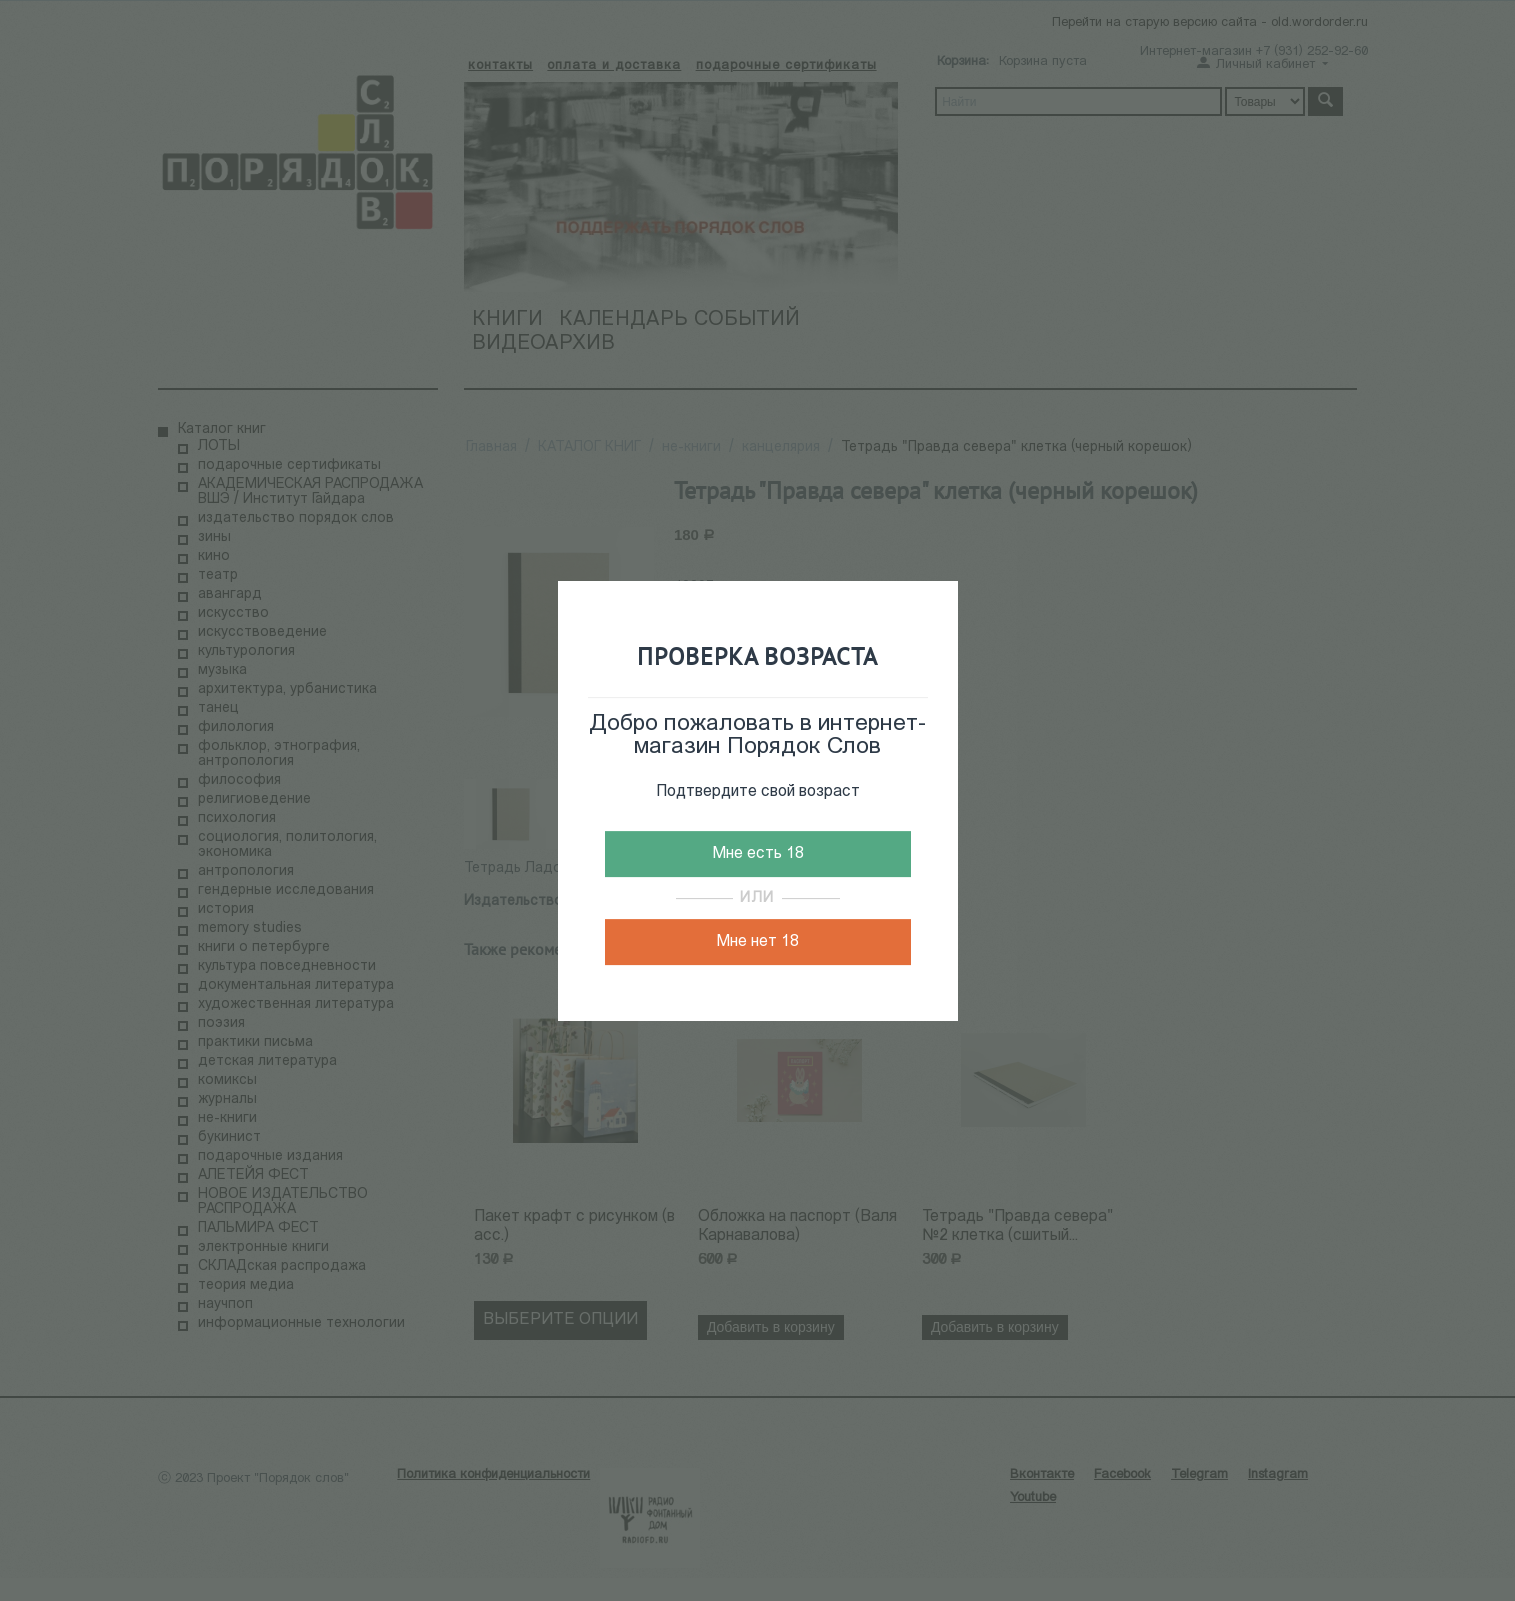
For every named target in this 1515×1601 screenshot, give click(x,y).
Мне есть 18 (758, 854)
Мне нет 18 (757, 942)
